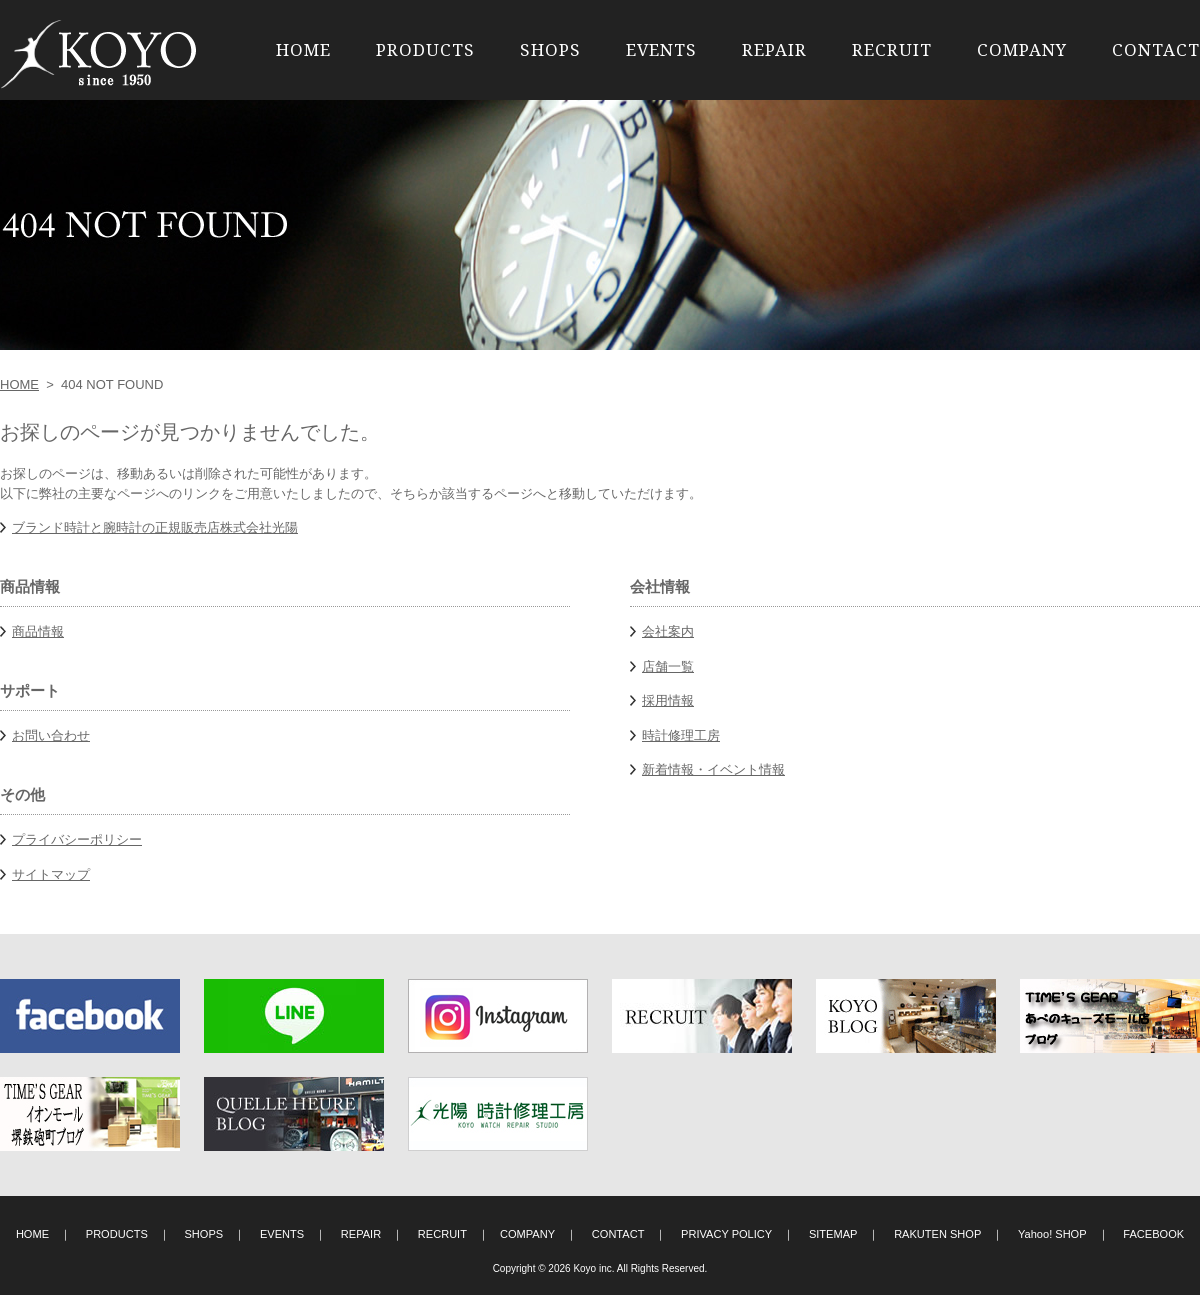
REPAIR (774, 49)
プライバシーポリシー (77, 839)
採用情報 (668, 700)
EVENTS (661, 49)
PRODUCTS (425, 49)
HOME (303, 49)
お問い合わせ (51, 735)
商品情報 (38, 631)
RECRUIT (892, 49)
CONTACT (1156, 49)
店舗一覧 (668, 666)
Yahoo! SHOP (1052, 1234)
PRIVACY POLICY (726, 1234)
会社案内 (668, 631)
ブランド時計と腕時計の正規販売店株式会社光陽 (155, 527)
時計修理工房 (681, 735)
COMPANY (1022, 49)
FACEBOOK (1153, 1234)
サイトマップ (51, 874)
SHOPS (550, 49)
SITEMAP (833, 1234)
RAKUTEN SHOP (937, 1234)
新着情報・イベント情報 (713, 769)
